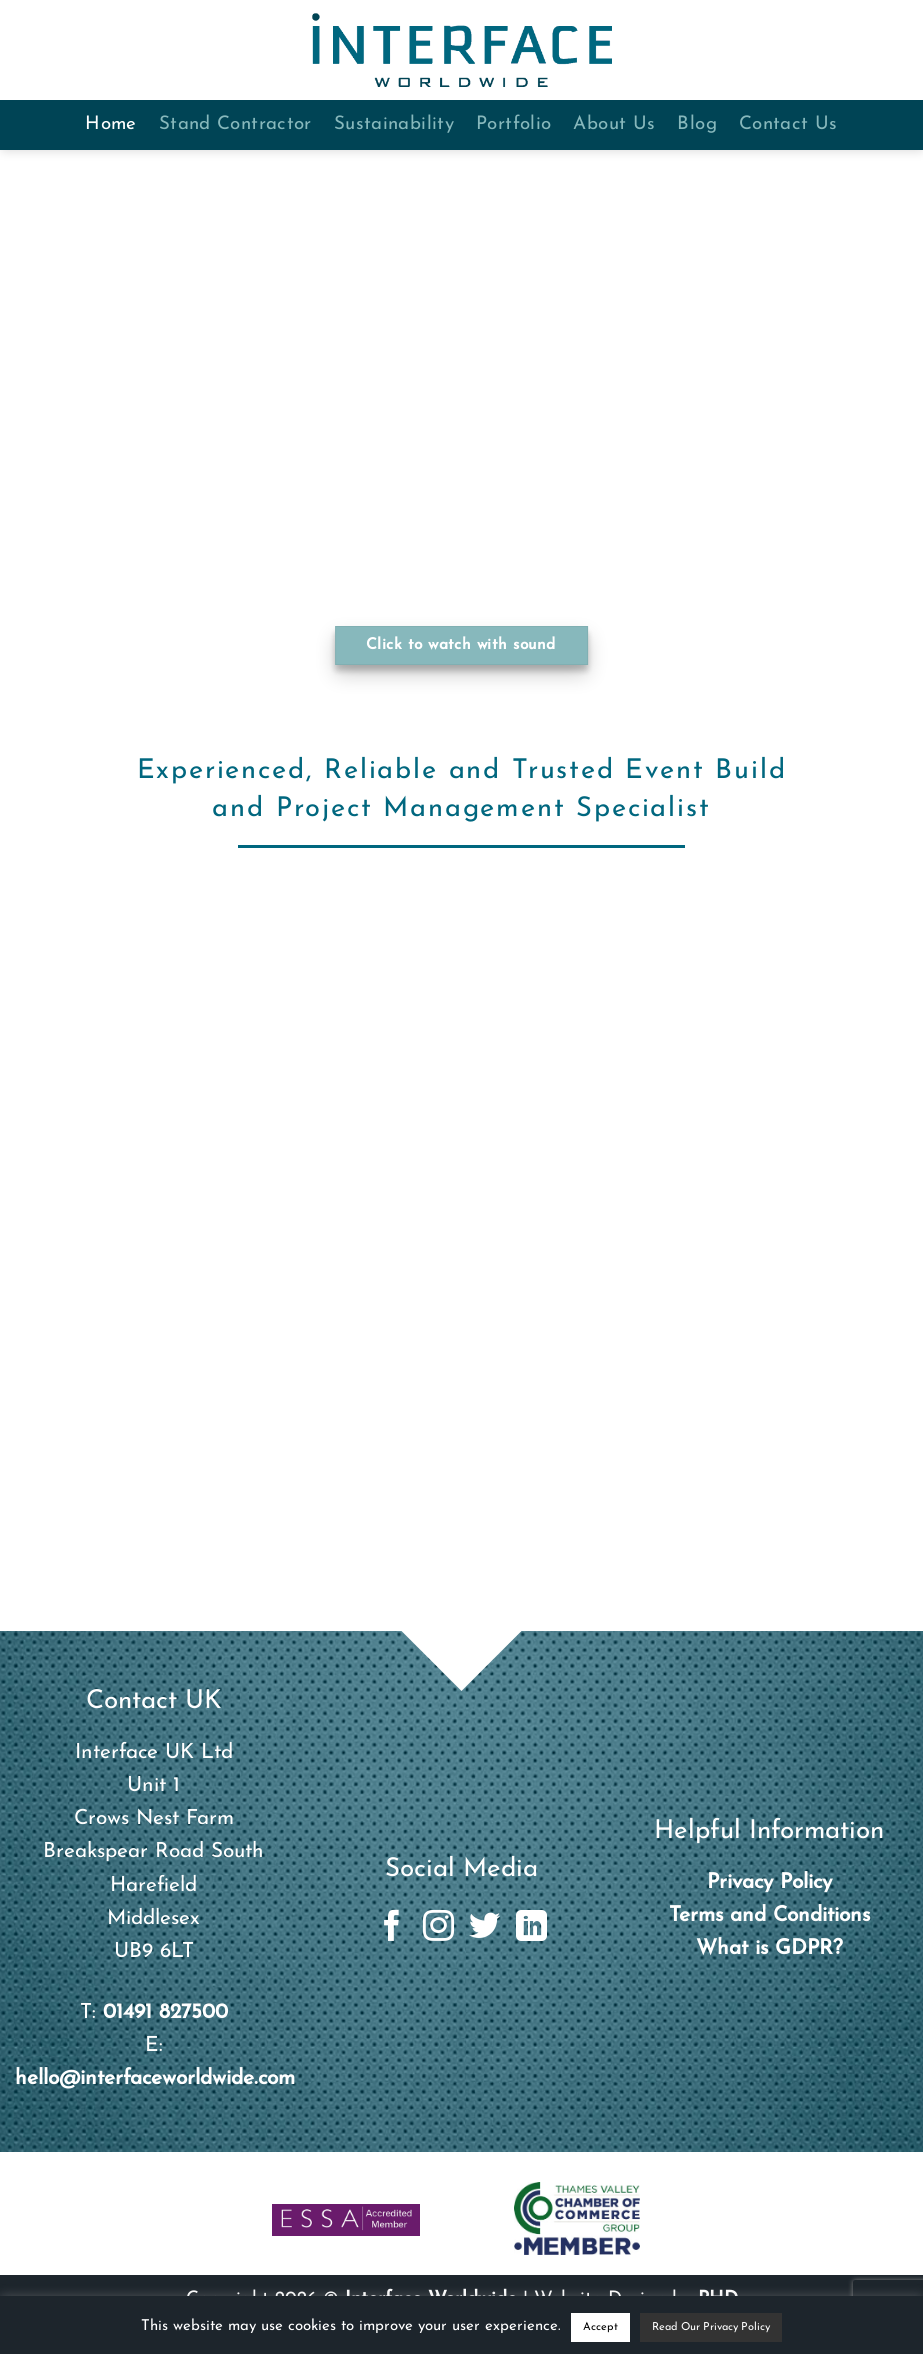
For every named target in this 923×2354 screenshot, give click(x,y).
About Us (614, 124)
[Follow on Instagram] (438, 1928)
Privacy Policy (769, 1882)
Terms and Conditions (769, 1915)
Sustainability (394, 124)
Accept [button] (600, 2327)
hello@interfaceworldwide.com (155, 2078)
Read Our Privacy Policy (711, 2327)
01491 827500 (165, 2012)
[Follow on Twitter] (484, 1928)
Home (111, 124)
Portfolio (513, 124)
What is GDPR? (769, 1948)
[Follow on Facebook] (391, 1928)
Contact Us (788, 124)
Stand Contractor (235, 124)
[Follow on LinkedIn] (531, 1928)
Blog (697, 124)
